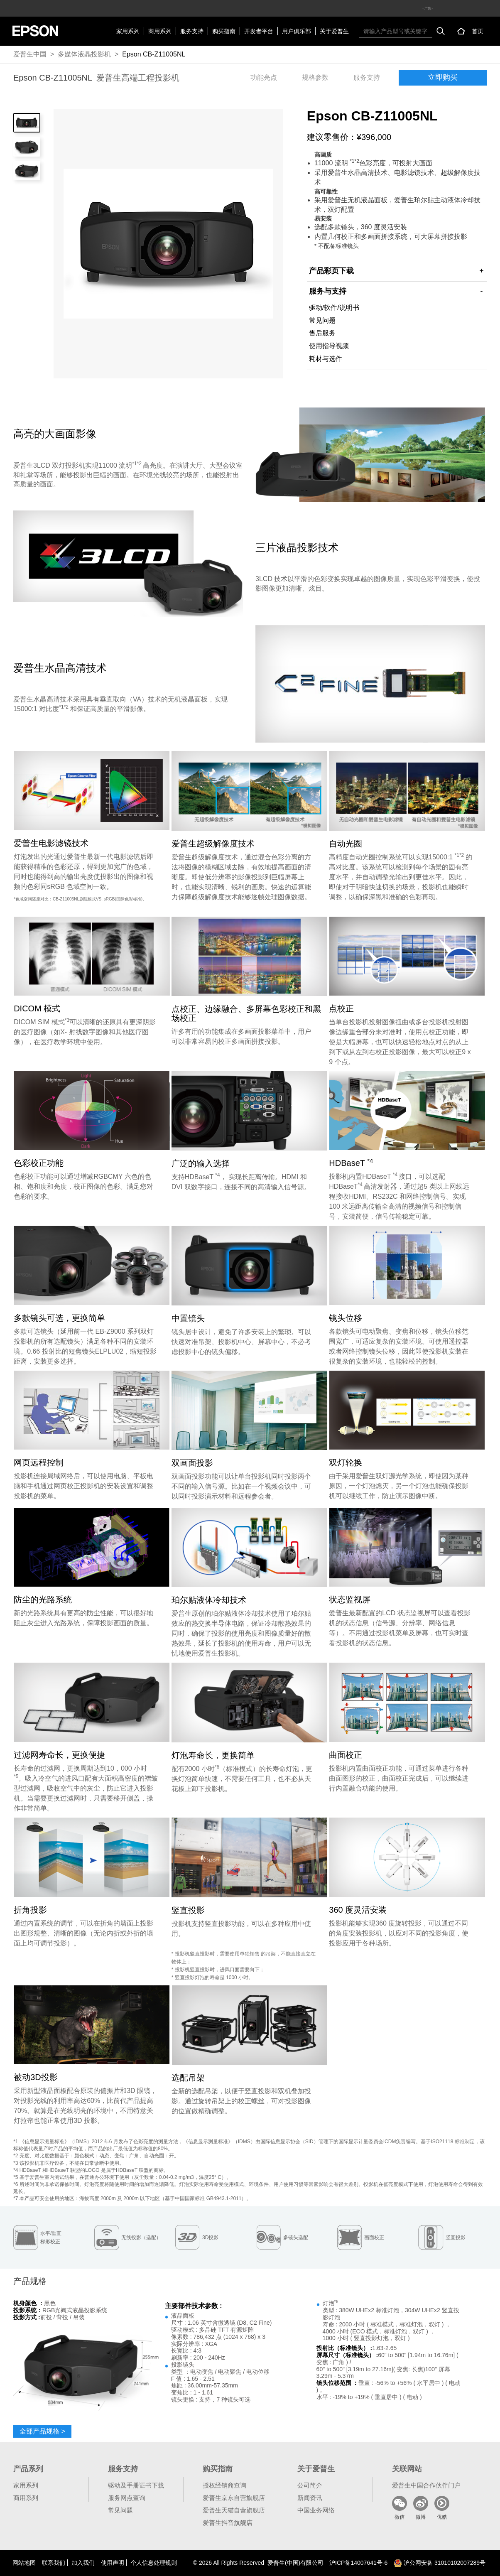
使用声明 (112, 2562)
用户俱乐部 (296, 31)
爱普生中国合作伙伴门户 (426, 2485)
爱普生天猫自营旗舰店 (234, 2510)
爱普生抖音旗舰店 (227, 2522)
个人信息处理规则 (153, 2562)
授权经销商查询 (224, 2485)
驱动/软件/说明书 (334, 307)
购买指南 (223, 31)
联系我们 (53, 2562)
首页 (477, 31)
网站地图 (24, 2562)
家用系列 (128, 31)
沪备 (358, 2562)
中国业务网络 (316, 2510)
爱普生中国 (30, 54)
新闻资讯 (309, 2497)
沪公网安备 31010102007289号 (439, 2562)
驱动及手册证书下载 (136, 2485)
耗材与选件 (325, 358)
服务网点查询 (126, 2497)
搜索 (440, 31)
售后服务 (322, 332)
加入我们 (83, 2562)
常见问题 (322, 320)
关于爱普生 (334, 31)
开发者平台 (258, 31)
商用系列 (160, 31)
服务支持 (191, 31)
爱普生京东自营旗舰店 (234, 2497)
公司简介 (309, 2485)
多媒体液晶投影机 (84, 54)
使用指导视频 (329, 345)
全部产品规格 (42, 2431)
